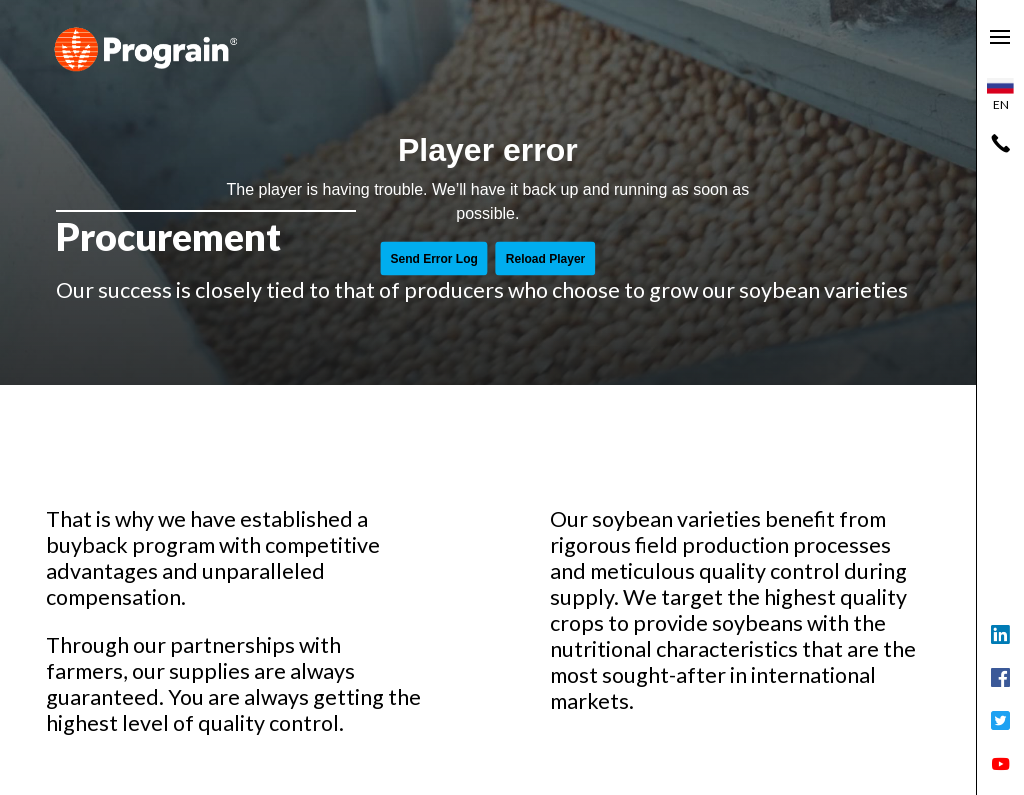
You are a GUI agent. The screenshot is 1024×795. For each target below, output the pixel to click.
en (1000, 95)
